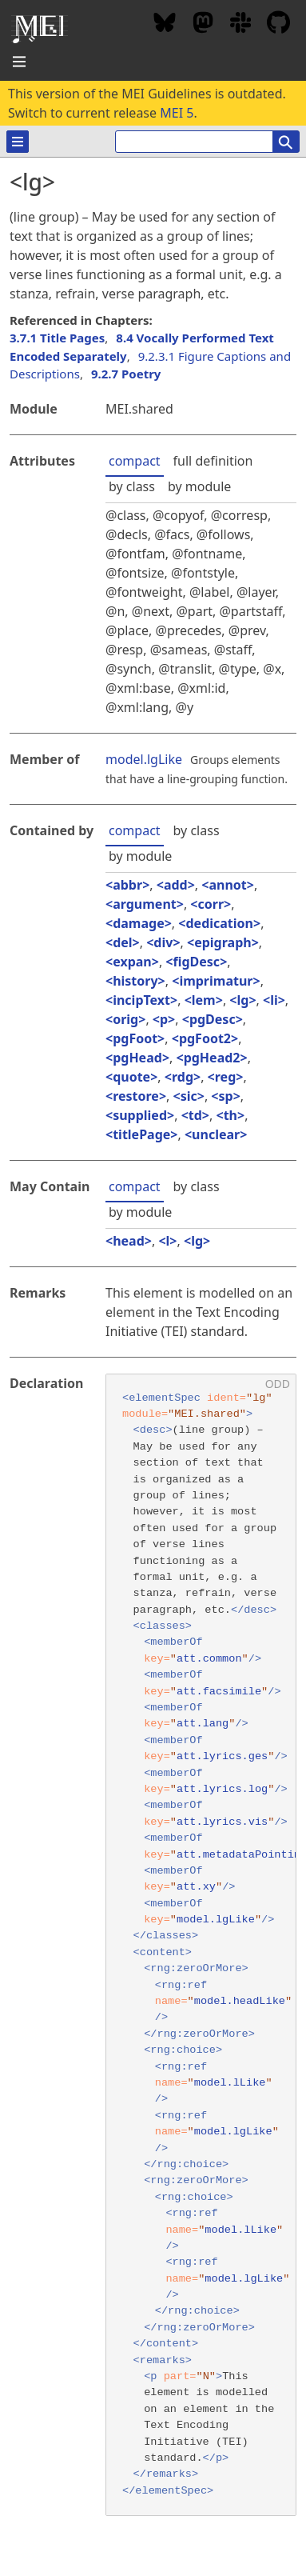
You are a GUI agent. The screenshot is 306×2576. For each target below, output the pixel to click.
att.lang (203, 1724)
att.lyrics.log (222, 1789)
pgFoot (135, 1038)
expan (132, 961)
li (274, 1000)
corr (211, 904)
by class (132, 486)
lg (242, 1000)
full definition (213, 461)
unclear (216, 1134)
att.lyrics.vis (222, 1822)
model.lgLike (143, 759)
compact (135, 461)
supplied (140, 1115)
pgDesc (212, 1019)
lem (204, 1000)
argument (145, 904)
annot (227, 885)
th (230, 1115)
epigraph (223, 942)
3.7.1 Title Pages (57, 338)
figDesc (197, 961)
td (195, 1115)
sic (189, 1096)
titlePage (141, 1134)
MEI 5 (176, 113)
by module (199, 486)
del (122, 942)
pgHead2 (212, 1057)
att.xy (196, 1887)
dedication (219, 923)
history (135, 981)
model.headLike (239, 2001)
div (163, 942)
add (176, 885)
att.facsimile (219, 1692)
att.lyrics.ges (222, 1756)
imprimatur (215, 981)
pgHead (137, 1057)
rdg (182, 1077)
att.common (209, 1659)
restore (136, 1096)
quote (131, 1077)
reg (225, 1077)
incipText (141, 1000)
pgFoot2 (205, 1038)
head (129, 1241)
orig (125, 1019)
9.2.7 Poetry (126, 374)
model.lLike (230, 2083)
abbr (127, 885)
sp (226, 1096)
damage (139, 923)
